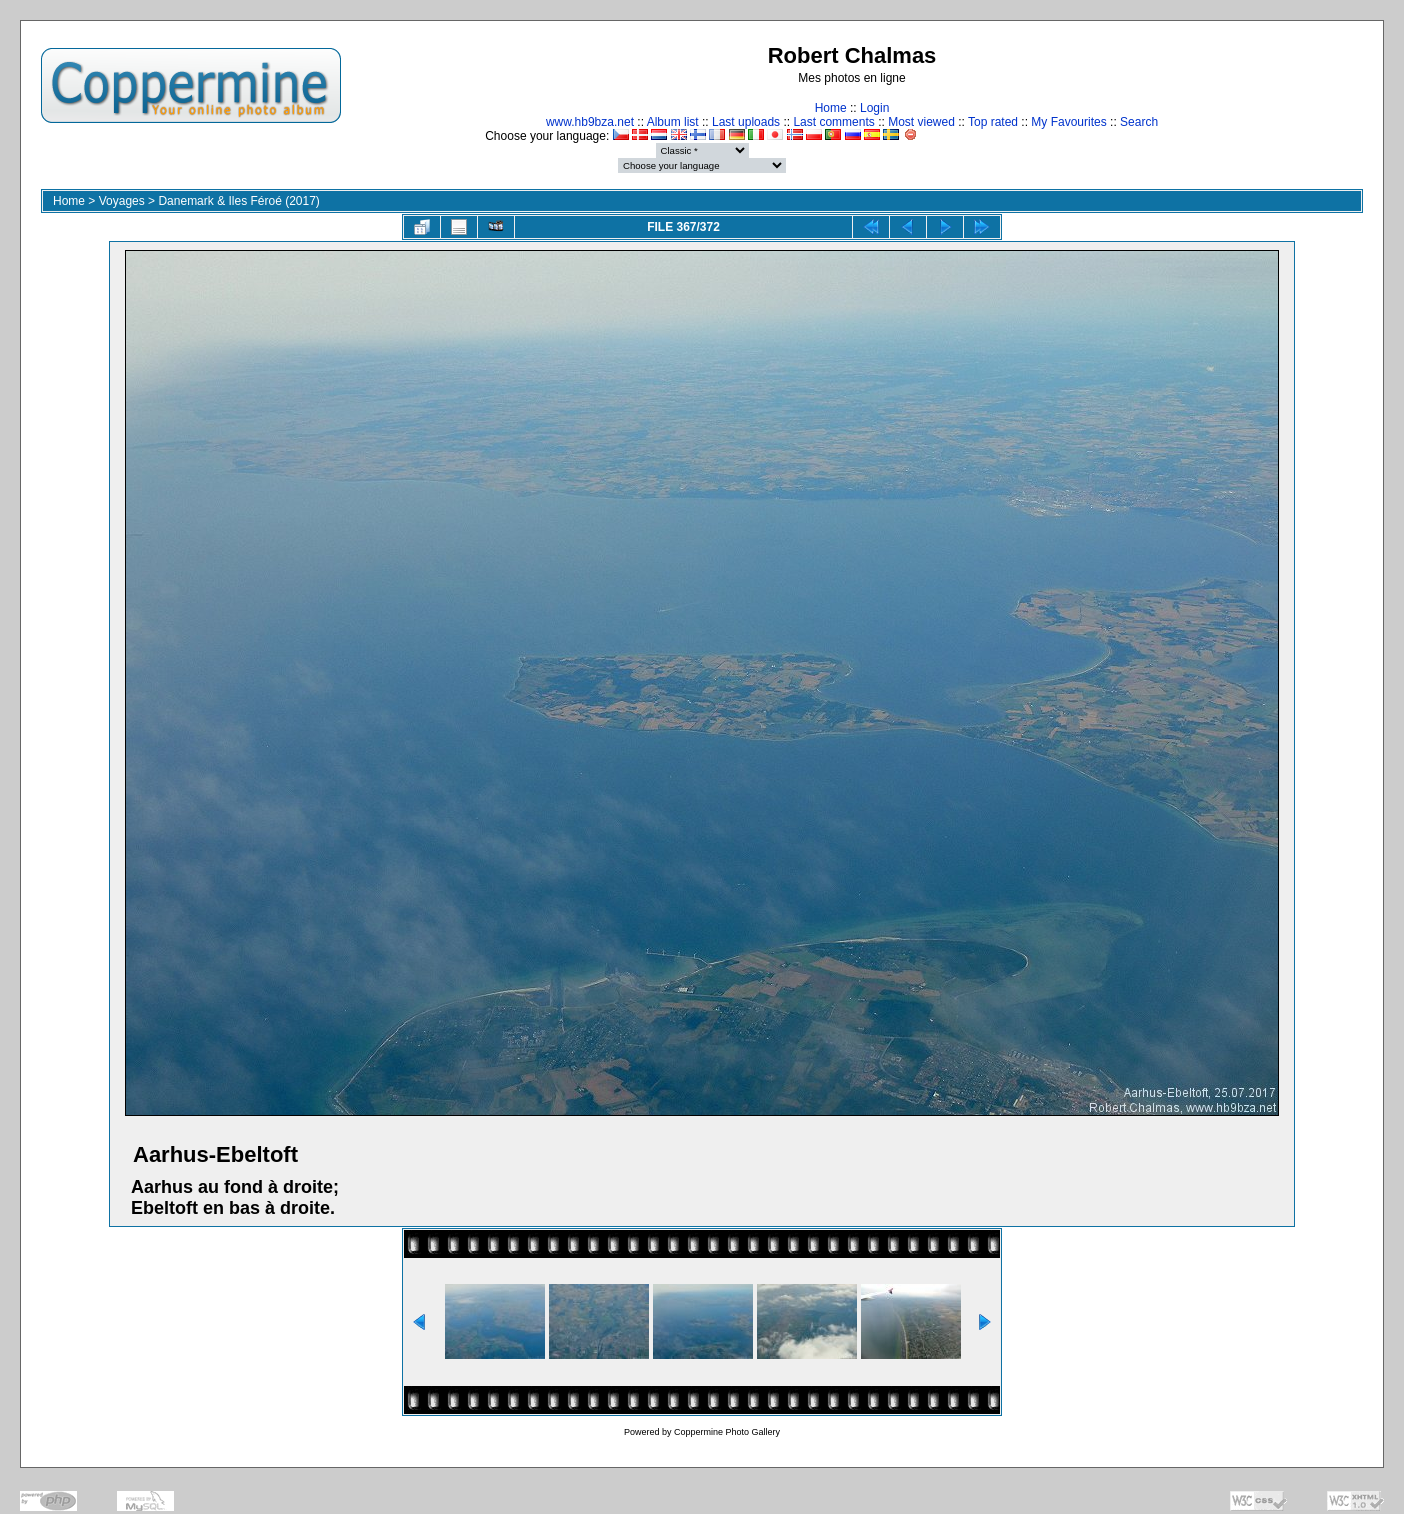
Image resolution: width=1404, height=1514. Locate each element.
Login (874, 108)
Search (1139, 122)
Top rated (993, 122)
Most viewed (921, 122)
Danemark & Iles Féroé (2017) (238, 201)
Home (831, 108)
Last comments (833, 122)
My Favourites (1068, 122)
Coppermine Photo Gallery (727, 1432)
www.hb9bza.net (590, 122)
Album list (673, 122)
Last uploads (746, 122)
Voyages (122, 201)
